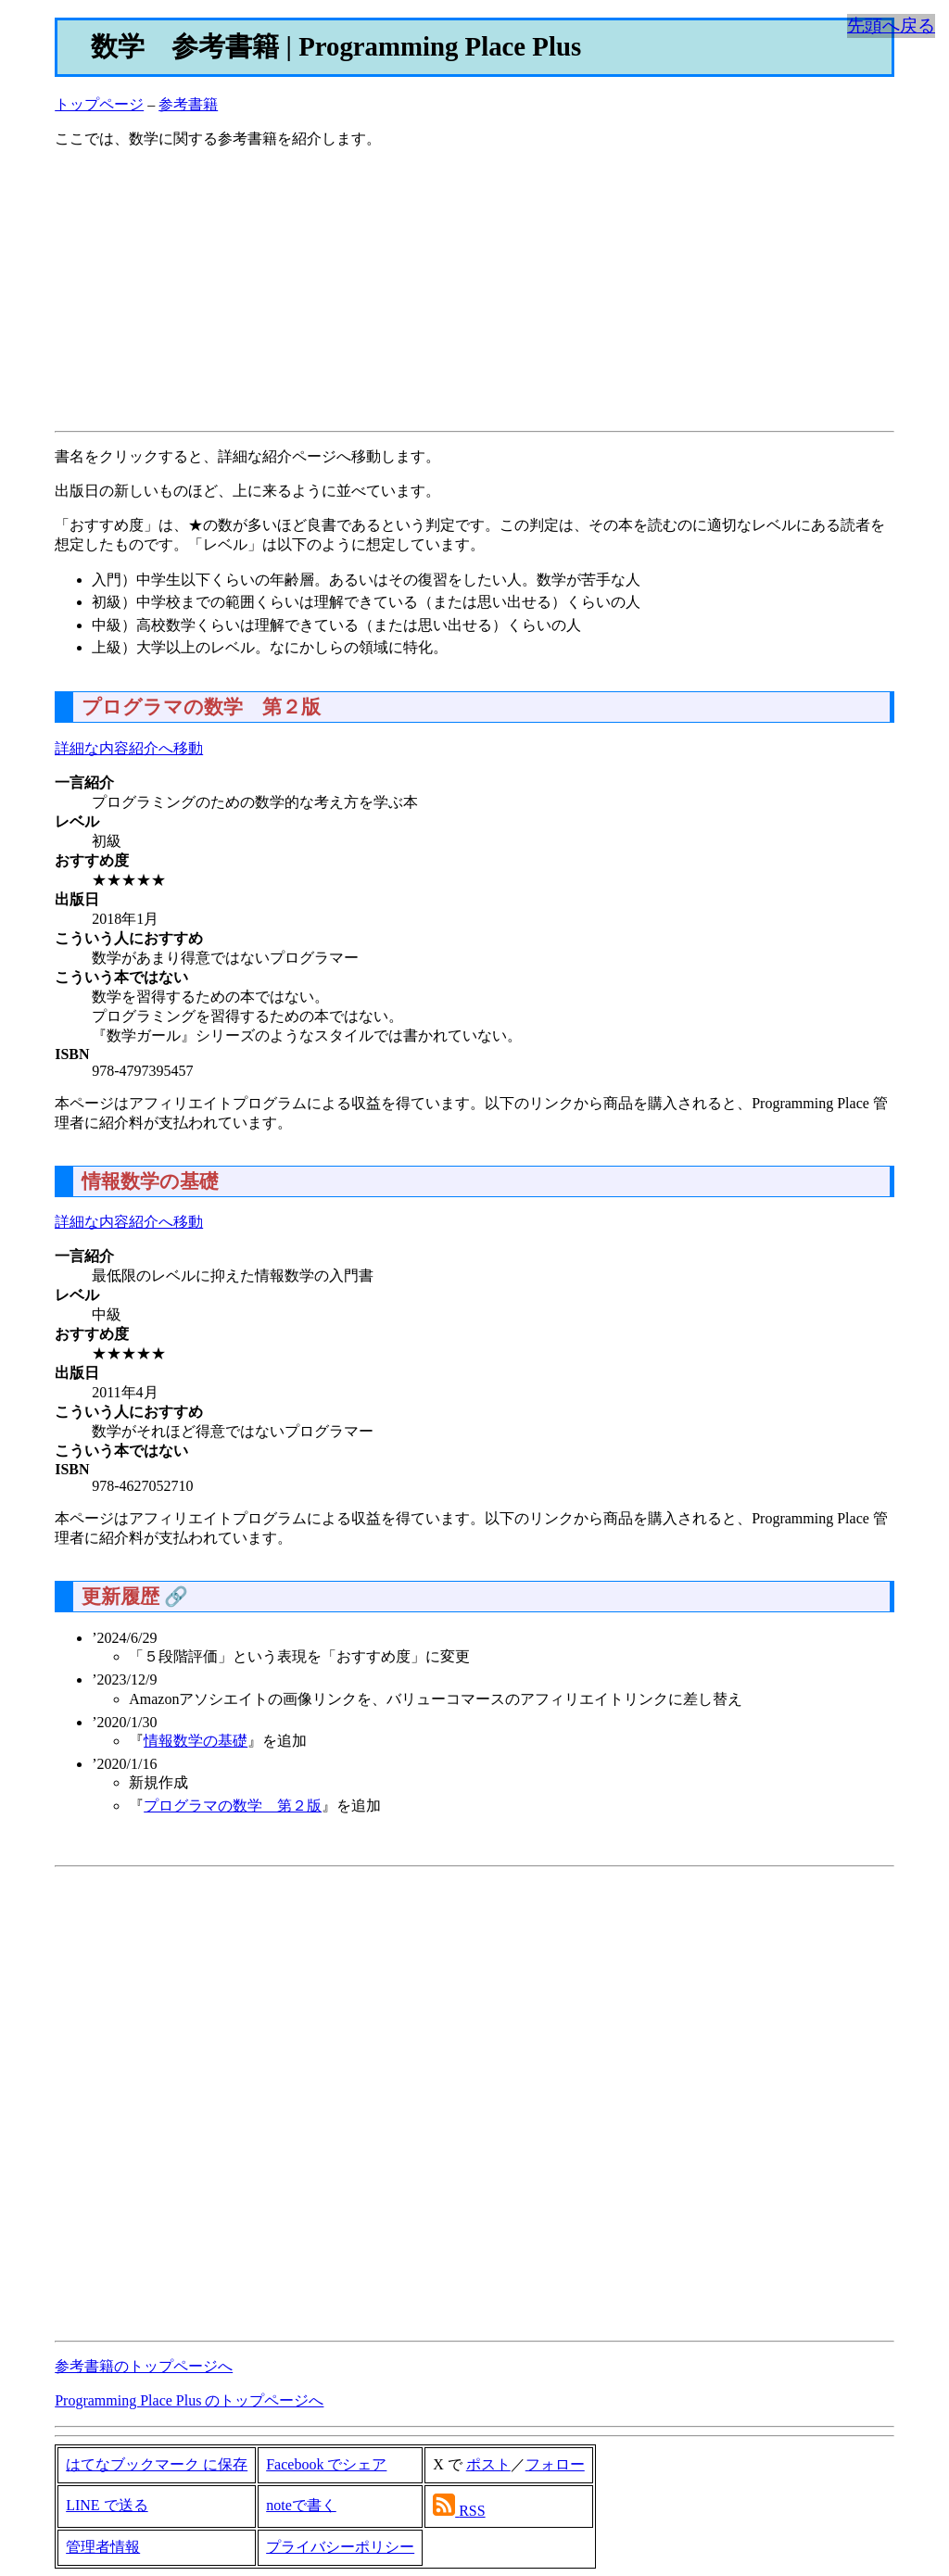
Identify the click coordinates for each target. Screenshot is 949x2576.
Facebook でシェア (326, 2464)
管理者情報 (103, 2547)
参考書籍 (188, 104)
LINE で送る (106, 2505)
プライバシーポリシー (340, 2547)
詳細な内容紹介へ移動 (129, 748)
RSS (472, 2511)
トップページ (99, 104)
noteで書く (301, 2505)
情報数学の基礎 (195, 1741)
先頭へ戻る (891, 25)
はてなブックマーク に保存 (156, 2464)
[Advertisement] (474, 293)
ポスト (488, 2464)
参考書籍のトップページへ (144, 2366)
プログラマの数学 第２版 (233, 1805)
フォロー (555, 2464)
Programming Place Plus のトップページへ (189, 2400)
